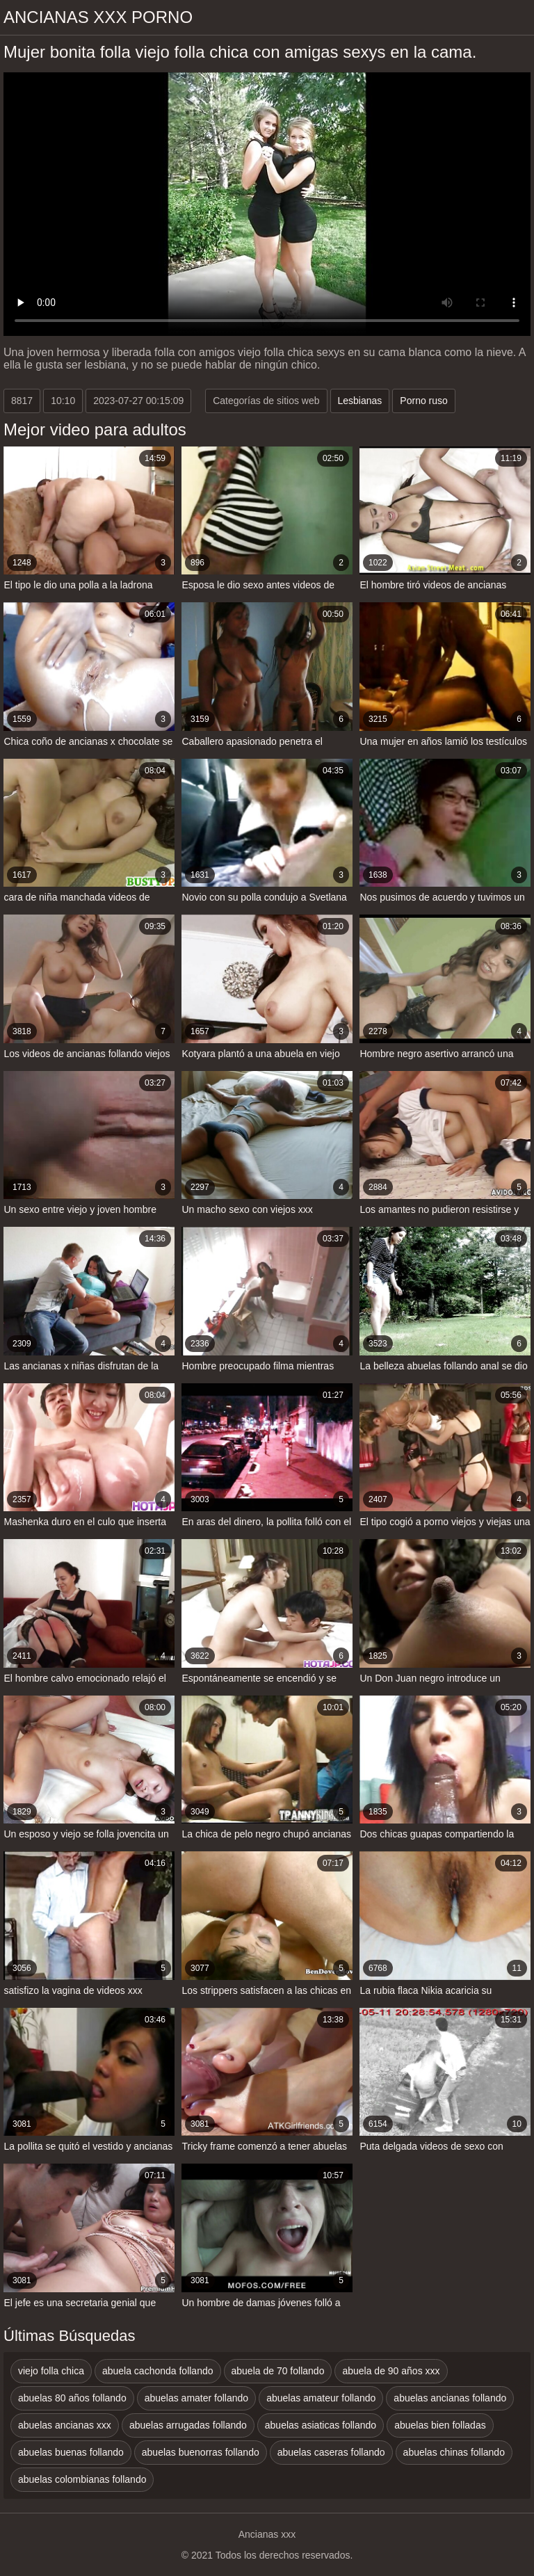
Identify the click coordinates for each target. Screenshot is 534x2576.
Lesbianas (360, 400)
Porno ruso (423, 400)
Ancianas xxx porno (98, 17)
